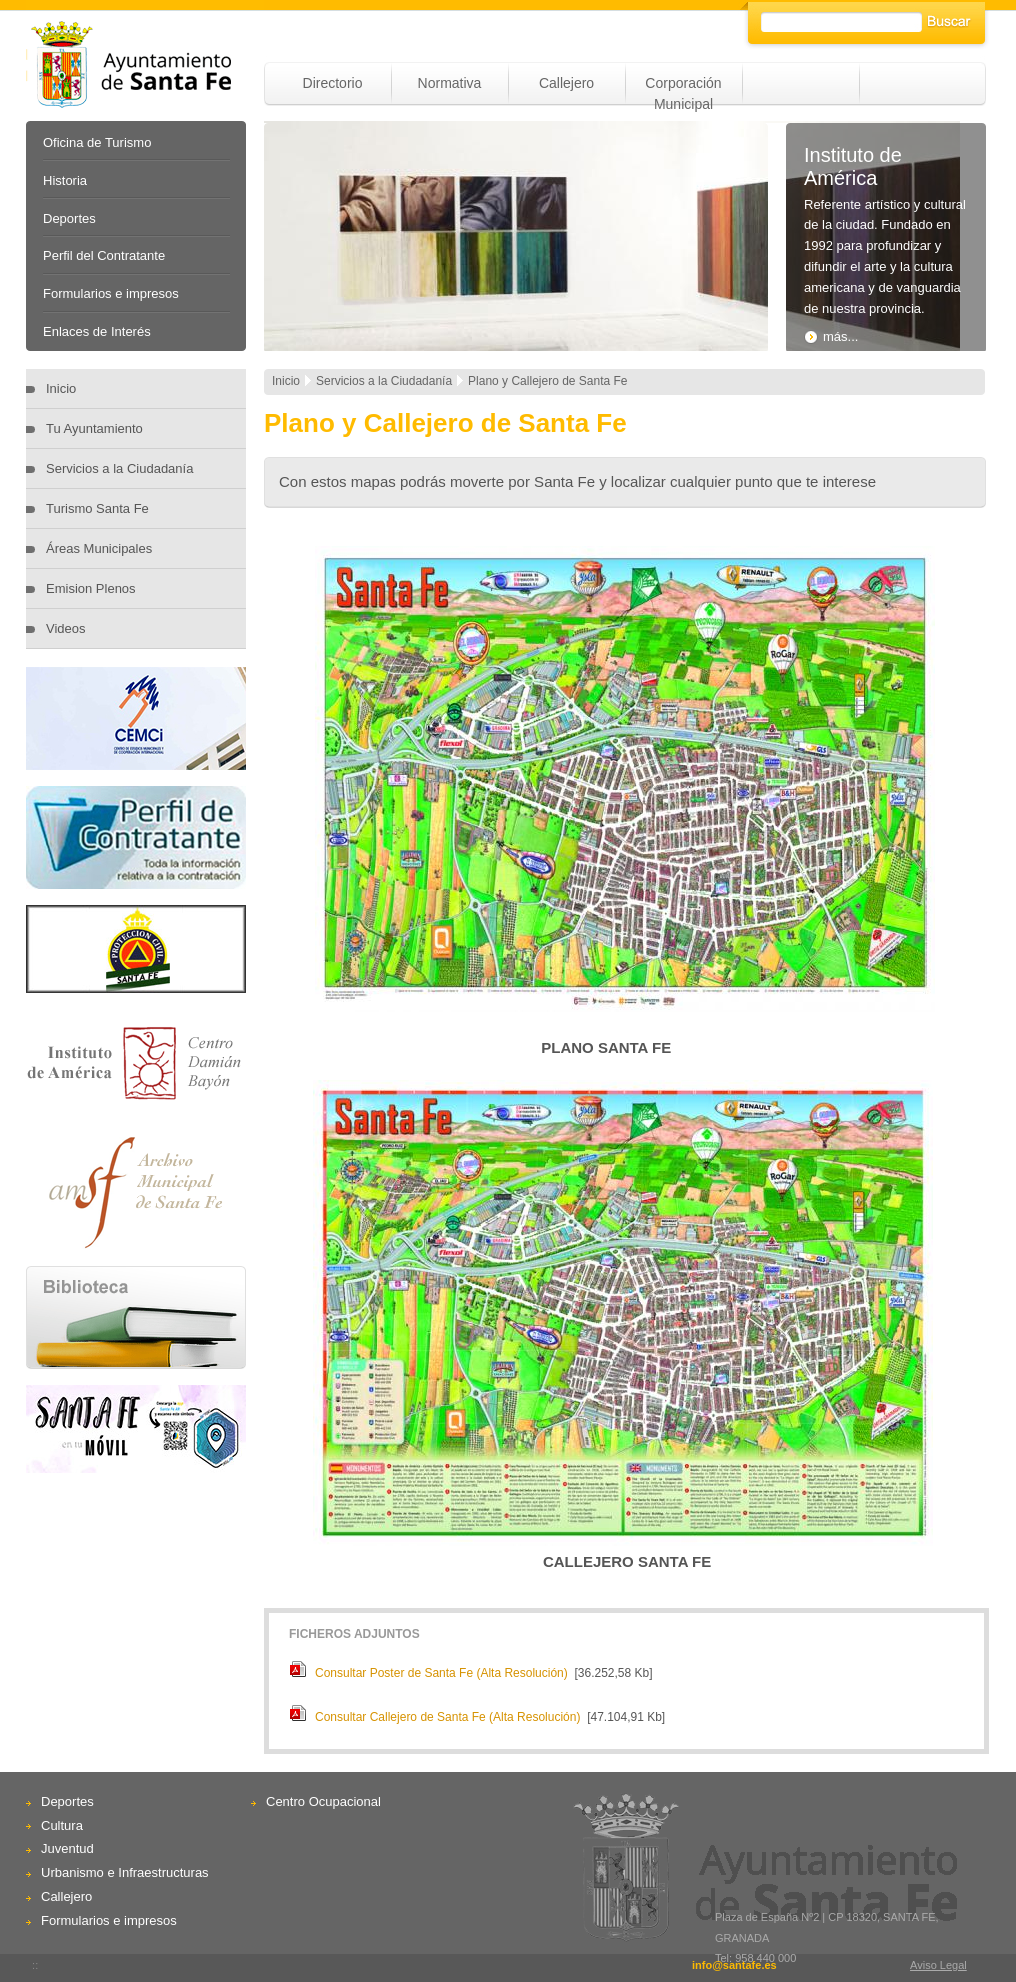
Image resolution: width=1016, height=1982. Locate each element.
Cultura (62, 1825)
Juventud (67, 1848)
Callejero (566, 83)
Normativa (450, 83)
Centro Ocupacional (323, 1801)
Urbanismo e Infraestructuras (125, 1872)
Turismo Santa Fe (97, 508)
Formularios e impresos (111, 293)
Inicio (61, 388)
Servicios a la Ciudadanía (119, 468)
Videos (66, 628)
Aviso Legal (938, 1965)
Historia (65, 180)
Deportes (69, 218)
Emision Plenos (91, 588)
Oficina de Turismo (97, 142)
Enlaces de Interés (97, 331)
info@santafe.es (734, 1965)
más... (831, 336)
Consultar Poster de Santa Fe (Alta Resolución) (441, 1673)
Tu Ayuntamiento (94, 428)
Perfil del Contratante (104, 255)
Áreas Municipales (99, 548)
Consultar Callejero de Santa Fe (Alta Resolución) (447, 1717)
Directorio (333, 83)
